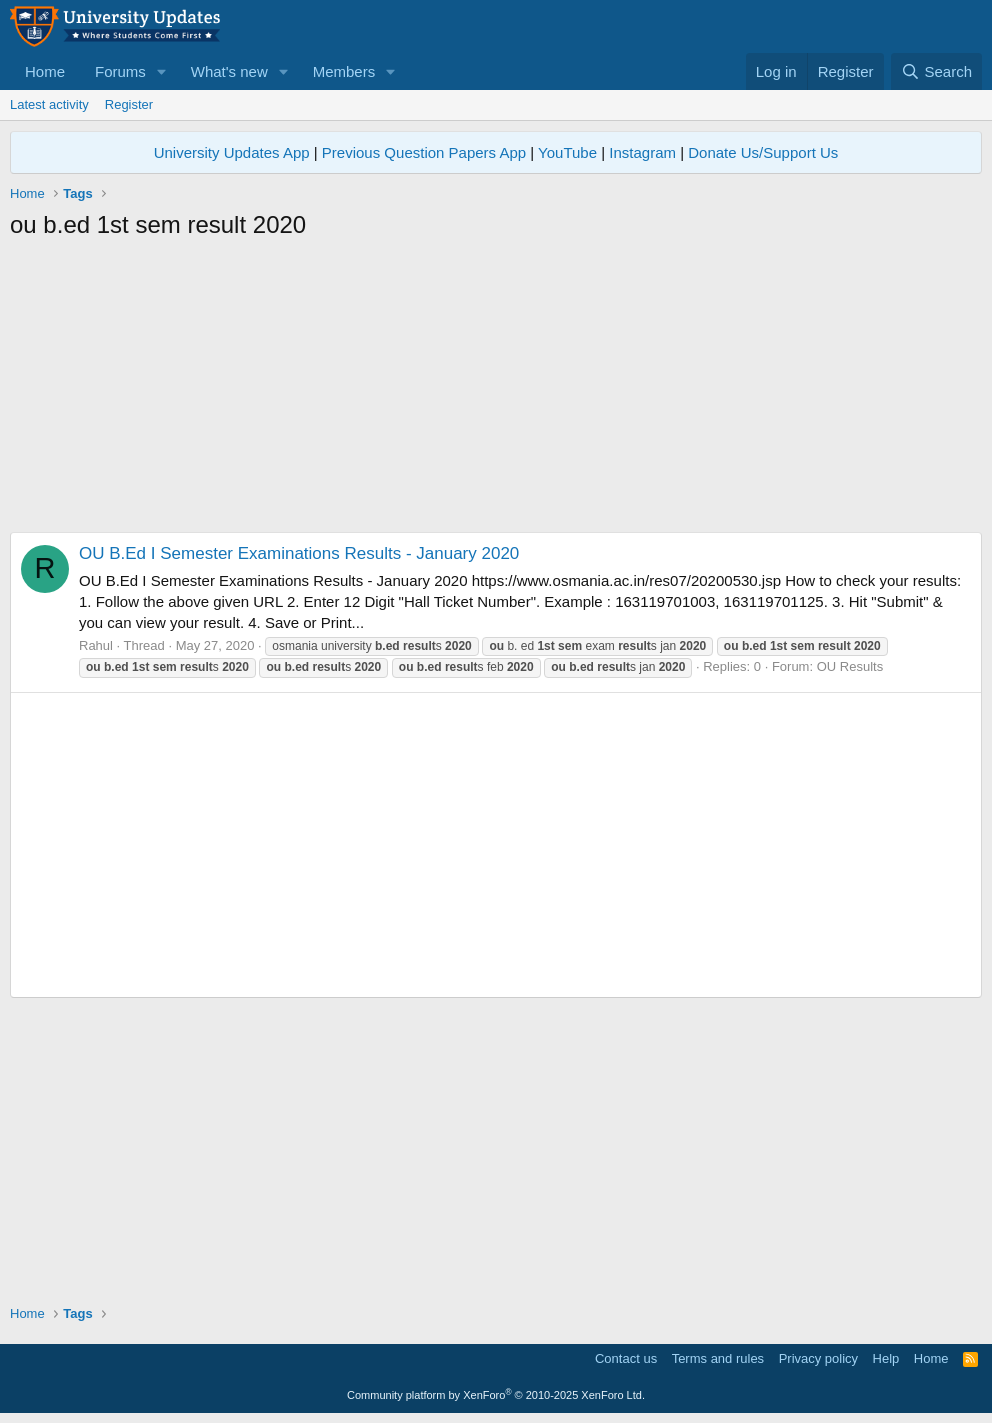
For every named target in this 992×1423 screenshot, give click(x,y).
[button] (162, 71)
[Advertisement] (496, 392)
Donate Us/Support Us (763, 152)
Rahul (96, 645)
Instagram (642, 152)
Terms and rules (718, 1358)
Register (129, 104)
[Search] (936, 71)
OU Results (850, 666)
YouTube (567, 152)
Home (45, 71)
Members (344, 71)
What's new (229, 71)
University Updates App (232, 152)
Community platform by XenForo (496, 1395)
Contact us (626, 1358)
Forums (120, 71)
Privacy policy (818, 1358)
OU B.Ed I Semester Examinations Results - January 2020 (299, 553)
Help (886, 1358)
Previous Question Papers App (424, 152)
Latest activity (49, 104)
